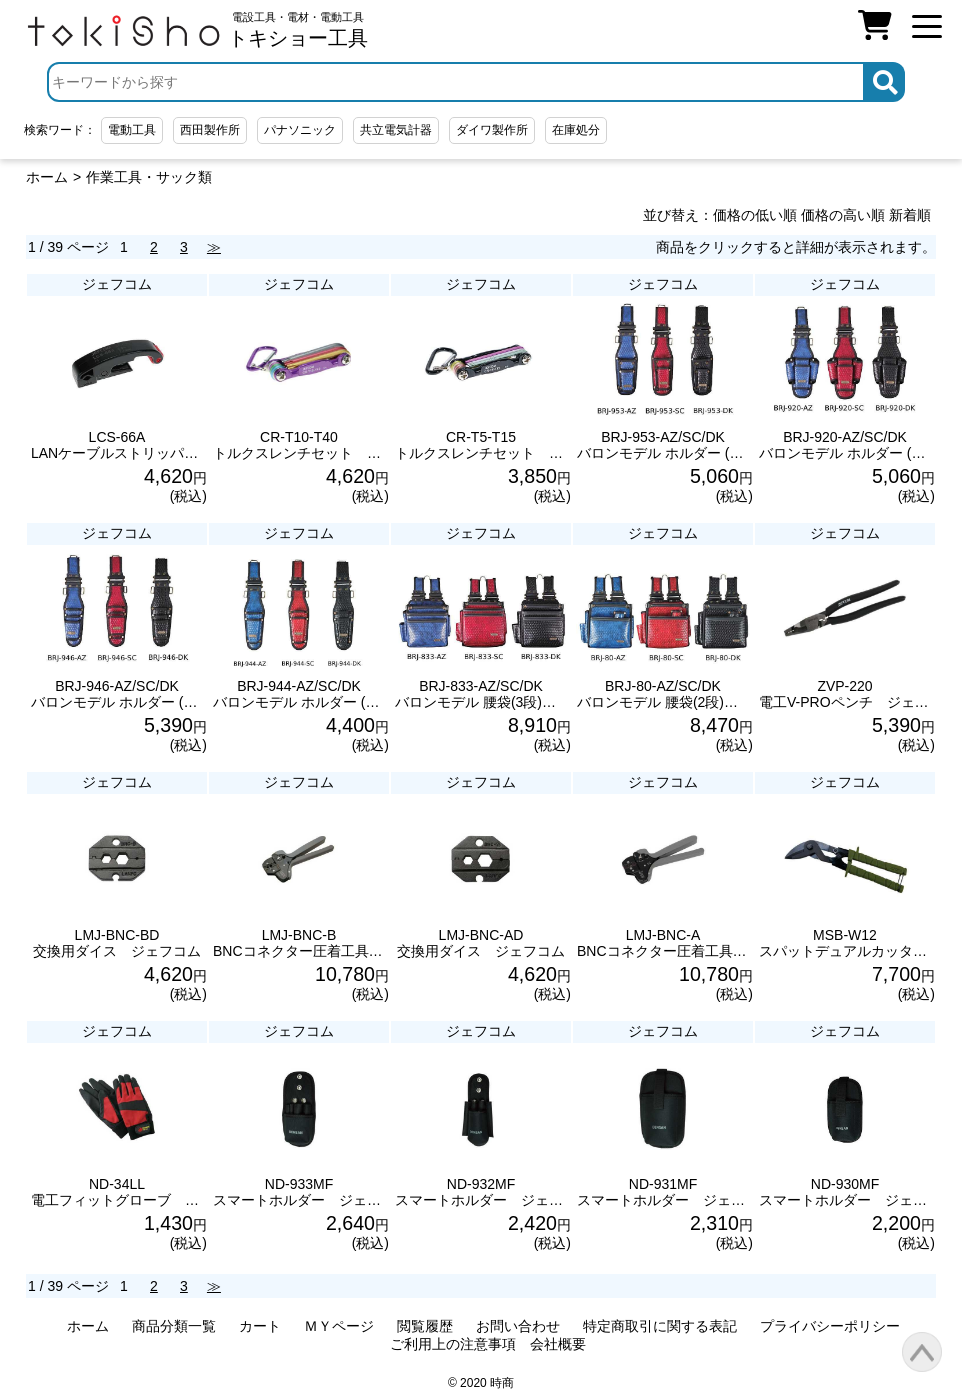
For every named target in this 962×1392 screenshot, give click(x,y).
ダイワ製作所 (492, 130)
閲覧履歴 (425, 1326)
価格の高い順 (843, 215)
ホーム (47, 177)
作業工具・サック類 (149, 177)
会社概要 (558, 1344)
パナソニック (300, 130)
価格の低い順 (755, 215)
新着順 (910, 215)
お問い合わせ (518, 1326)
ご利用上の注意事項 (453, 1344)
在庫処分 (576, 130)
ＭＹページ (339, 1326)
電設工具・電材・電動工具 (298, 30)
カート (260, 1326)
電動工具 (132, 130)
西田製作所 (210, 130)
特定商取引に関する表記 (660, 1326)
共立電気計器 (396, 130)
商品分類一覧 (174, 1326)
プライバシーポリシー (830, 1326)
